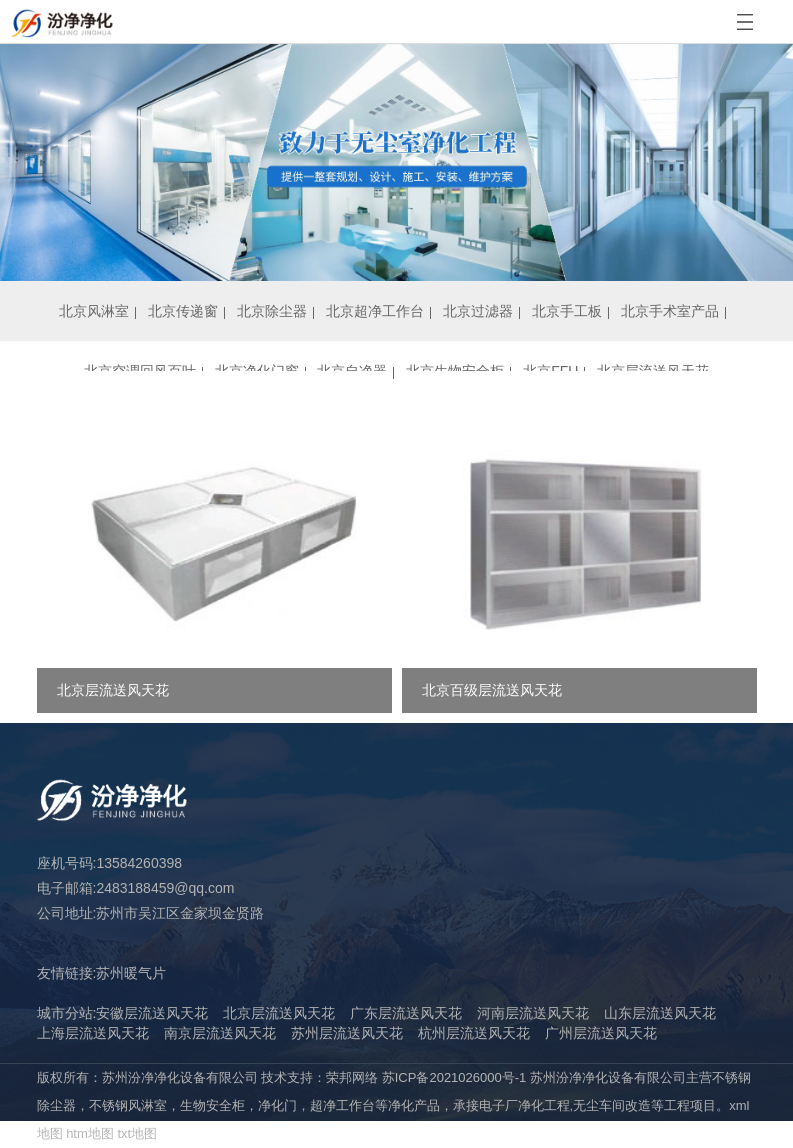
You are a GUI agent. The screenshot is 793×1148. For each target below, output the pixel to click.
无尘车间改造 (612, 1105)
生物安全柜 (212, 1105)
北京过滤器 (478, 311)
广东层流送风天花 (406, 1013)
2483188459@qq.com (165, 888)
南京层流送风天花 (220, 1033)
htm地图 (90, 1133)
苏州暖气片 (131, 973)
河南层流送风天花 (533, 1013)
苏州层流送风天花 (347, 1033)
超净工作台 (342, 1105)
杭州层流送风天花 (474, 1033)
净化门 (277, 1105)
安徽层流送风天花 (152, 1013)
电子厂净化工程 (524, 1105)
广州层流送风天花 (601, 1033)
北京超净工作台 (375, 311)
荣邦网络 (352, 1077)
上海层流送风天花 (93, 1033)
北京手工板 (567, 311)
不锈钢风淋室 (128, 1105)
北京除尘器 (272, 311)
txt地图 (137, 1133)
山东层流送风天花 (660, 1013)
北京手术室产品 (670, 311)
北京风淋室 (94, 311)
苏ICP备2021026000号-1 (454, 1077)
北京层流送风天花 (279, 1013)
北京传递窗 (183, 311)
